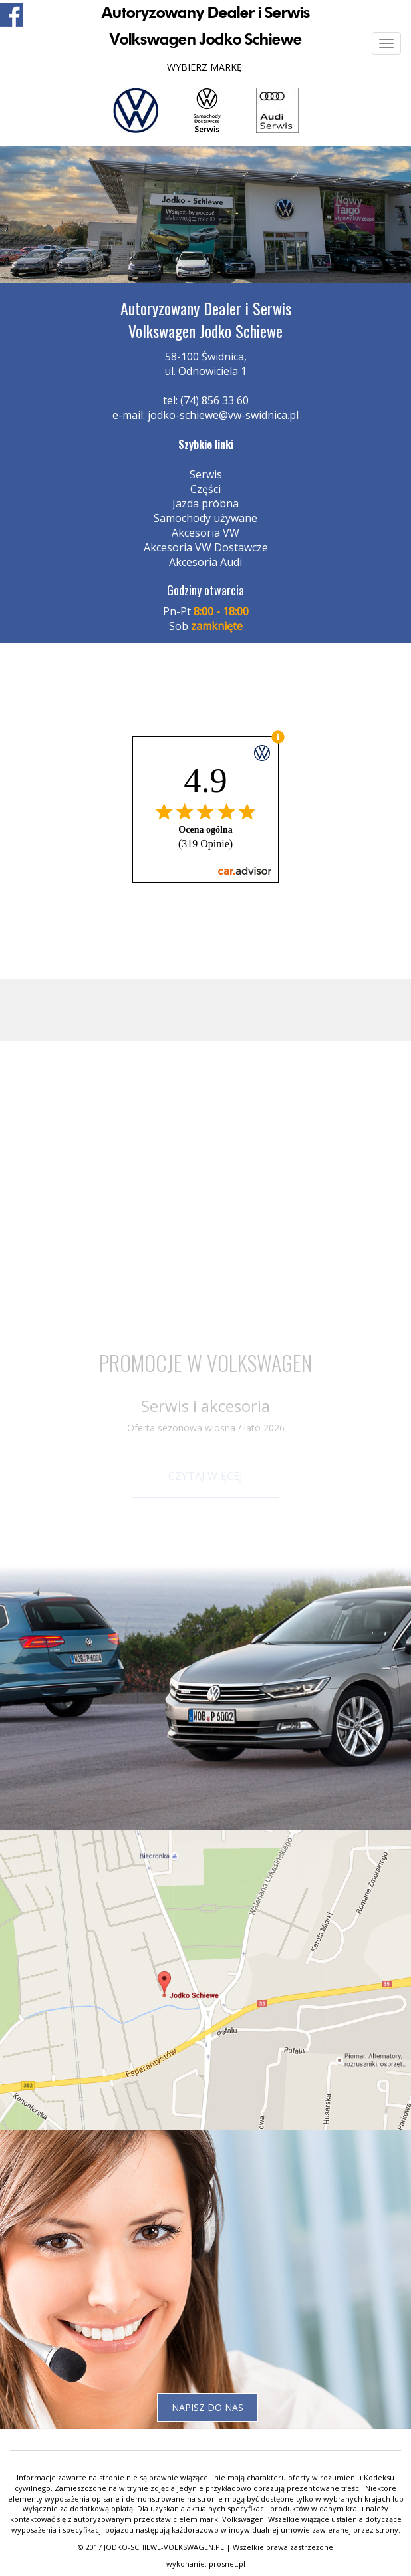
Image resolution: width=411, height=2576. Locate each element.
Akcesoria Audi (205, 562)
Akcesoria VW (205, 532)
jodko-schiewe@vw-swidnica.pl (223, 415)
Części (205, 489)
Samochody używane (205, 518)
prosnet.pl (227, 2564)
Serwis (206, 474)
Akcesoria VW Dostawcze (206, 547)
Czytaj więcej (205, 1476)
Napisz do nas (207, 2407)
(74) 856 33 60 (214, 400)
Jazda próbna (205, 503)
